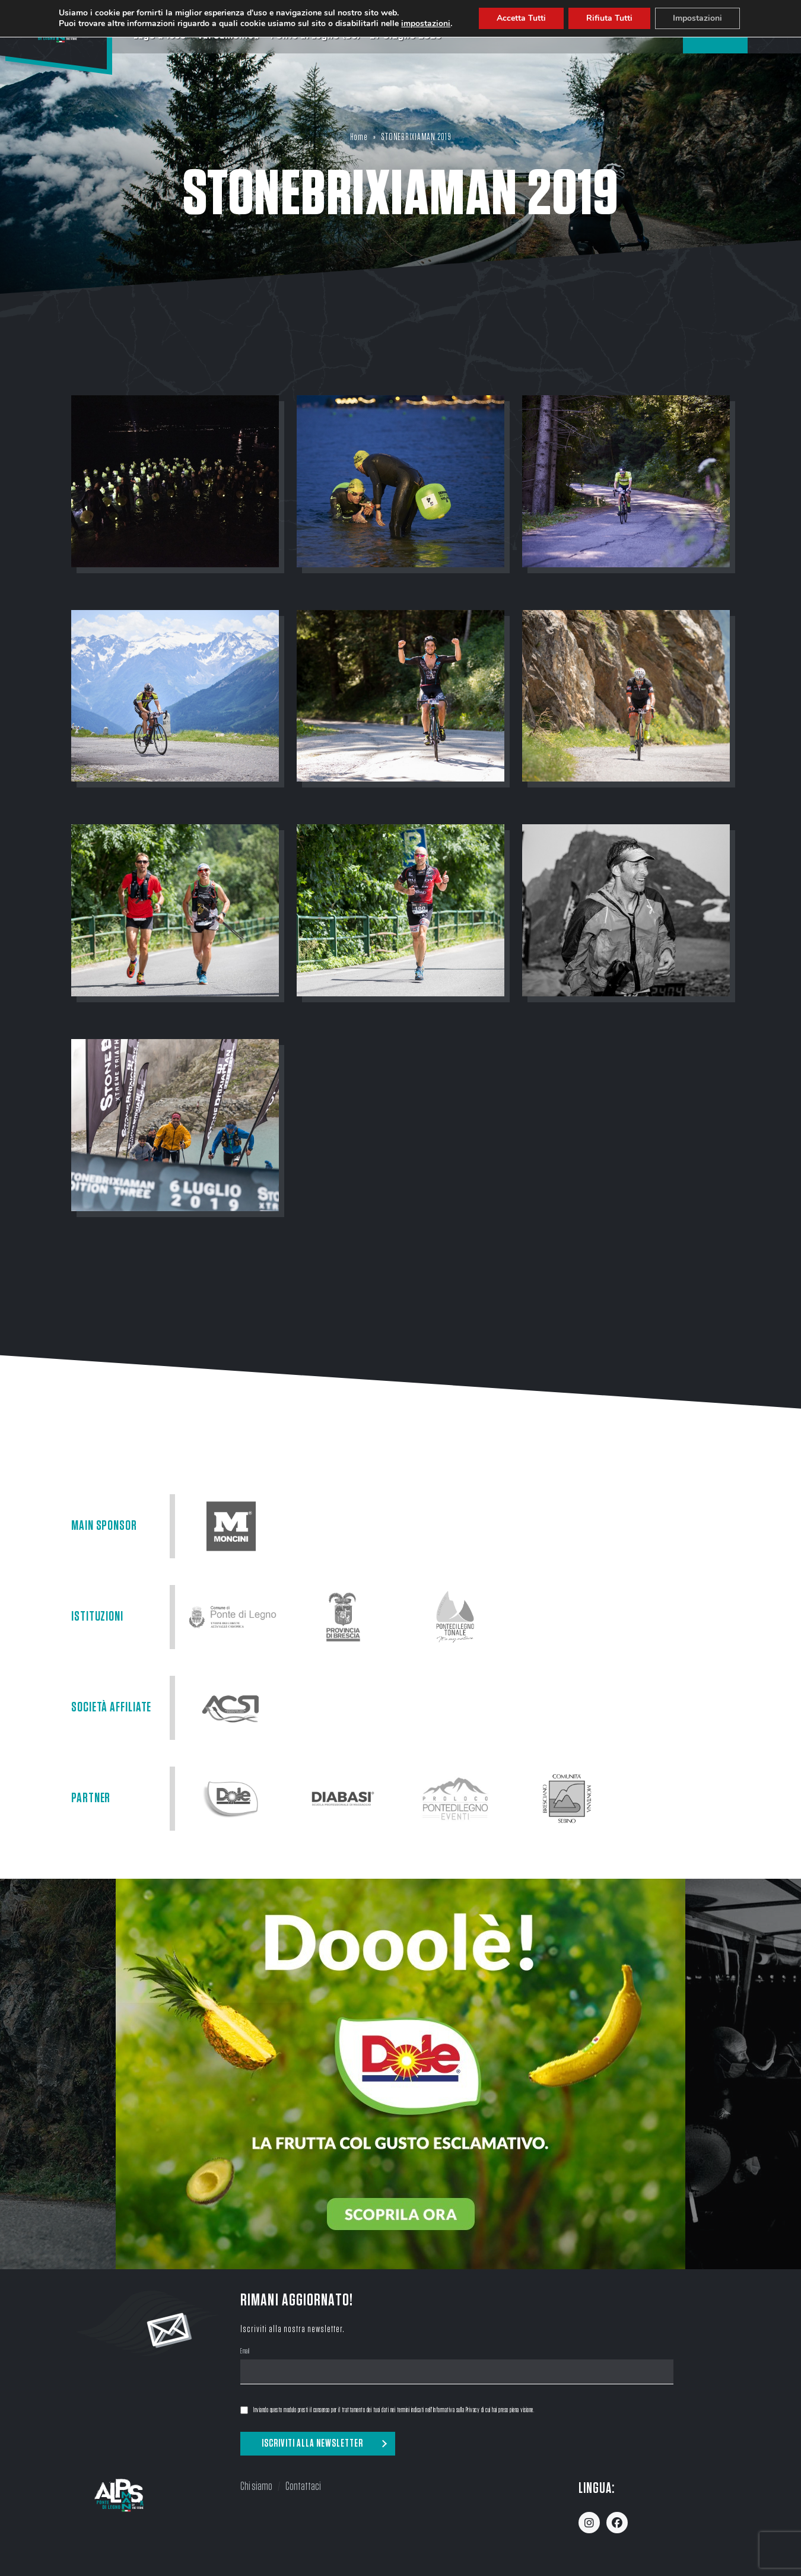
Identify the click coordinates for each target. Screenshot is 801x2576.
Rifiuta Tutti (615, 18)
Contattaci (303, 2486)
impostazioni (430, 23)
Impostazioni (703, 18)
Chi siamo (256, 2486)
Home (359, 137)
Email (245, 2352)
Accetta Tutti (527, 18)
